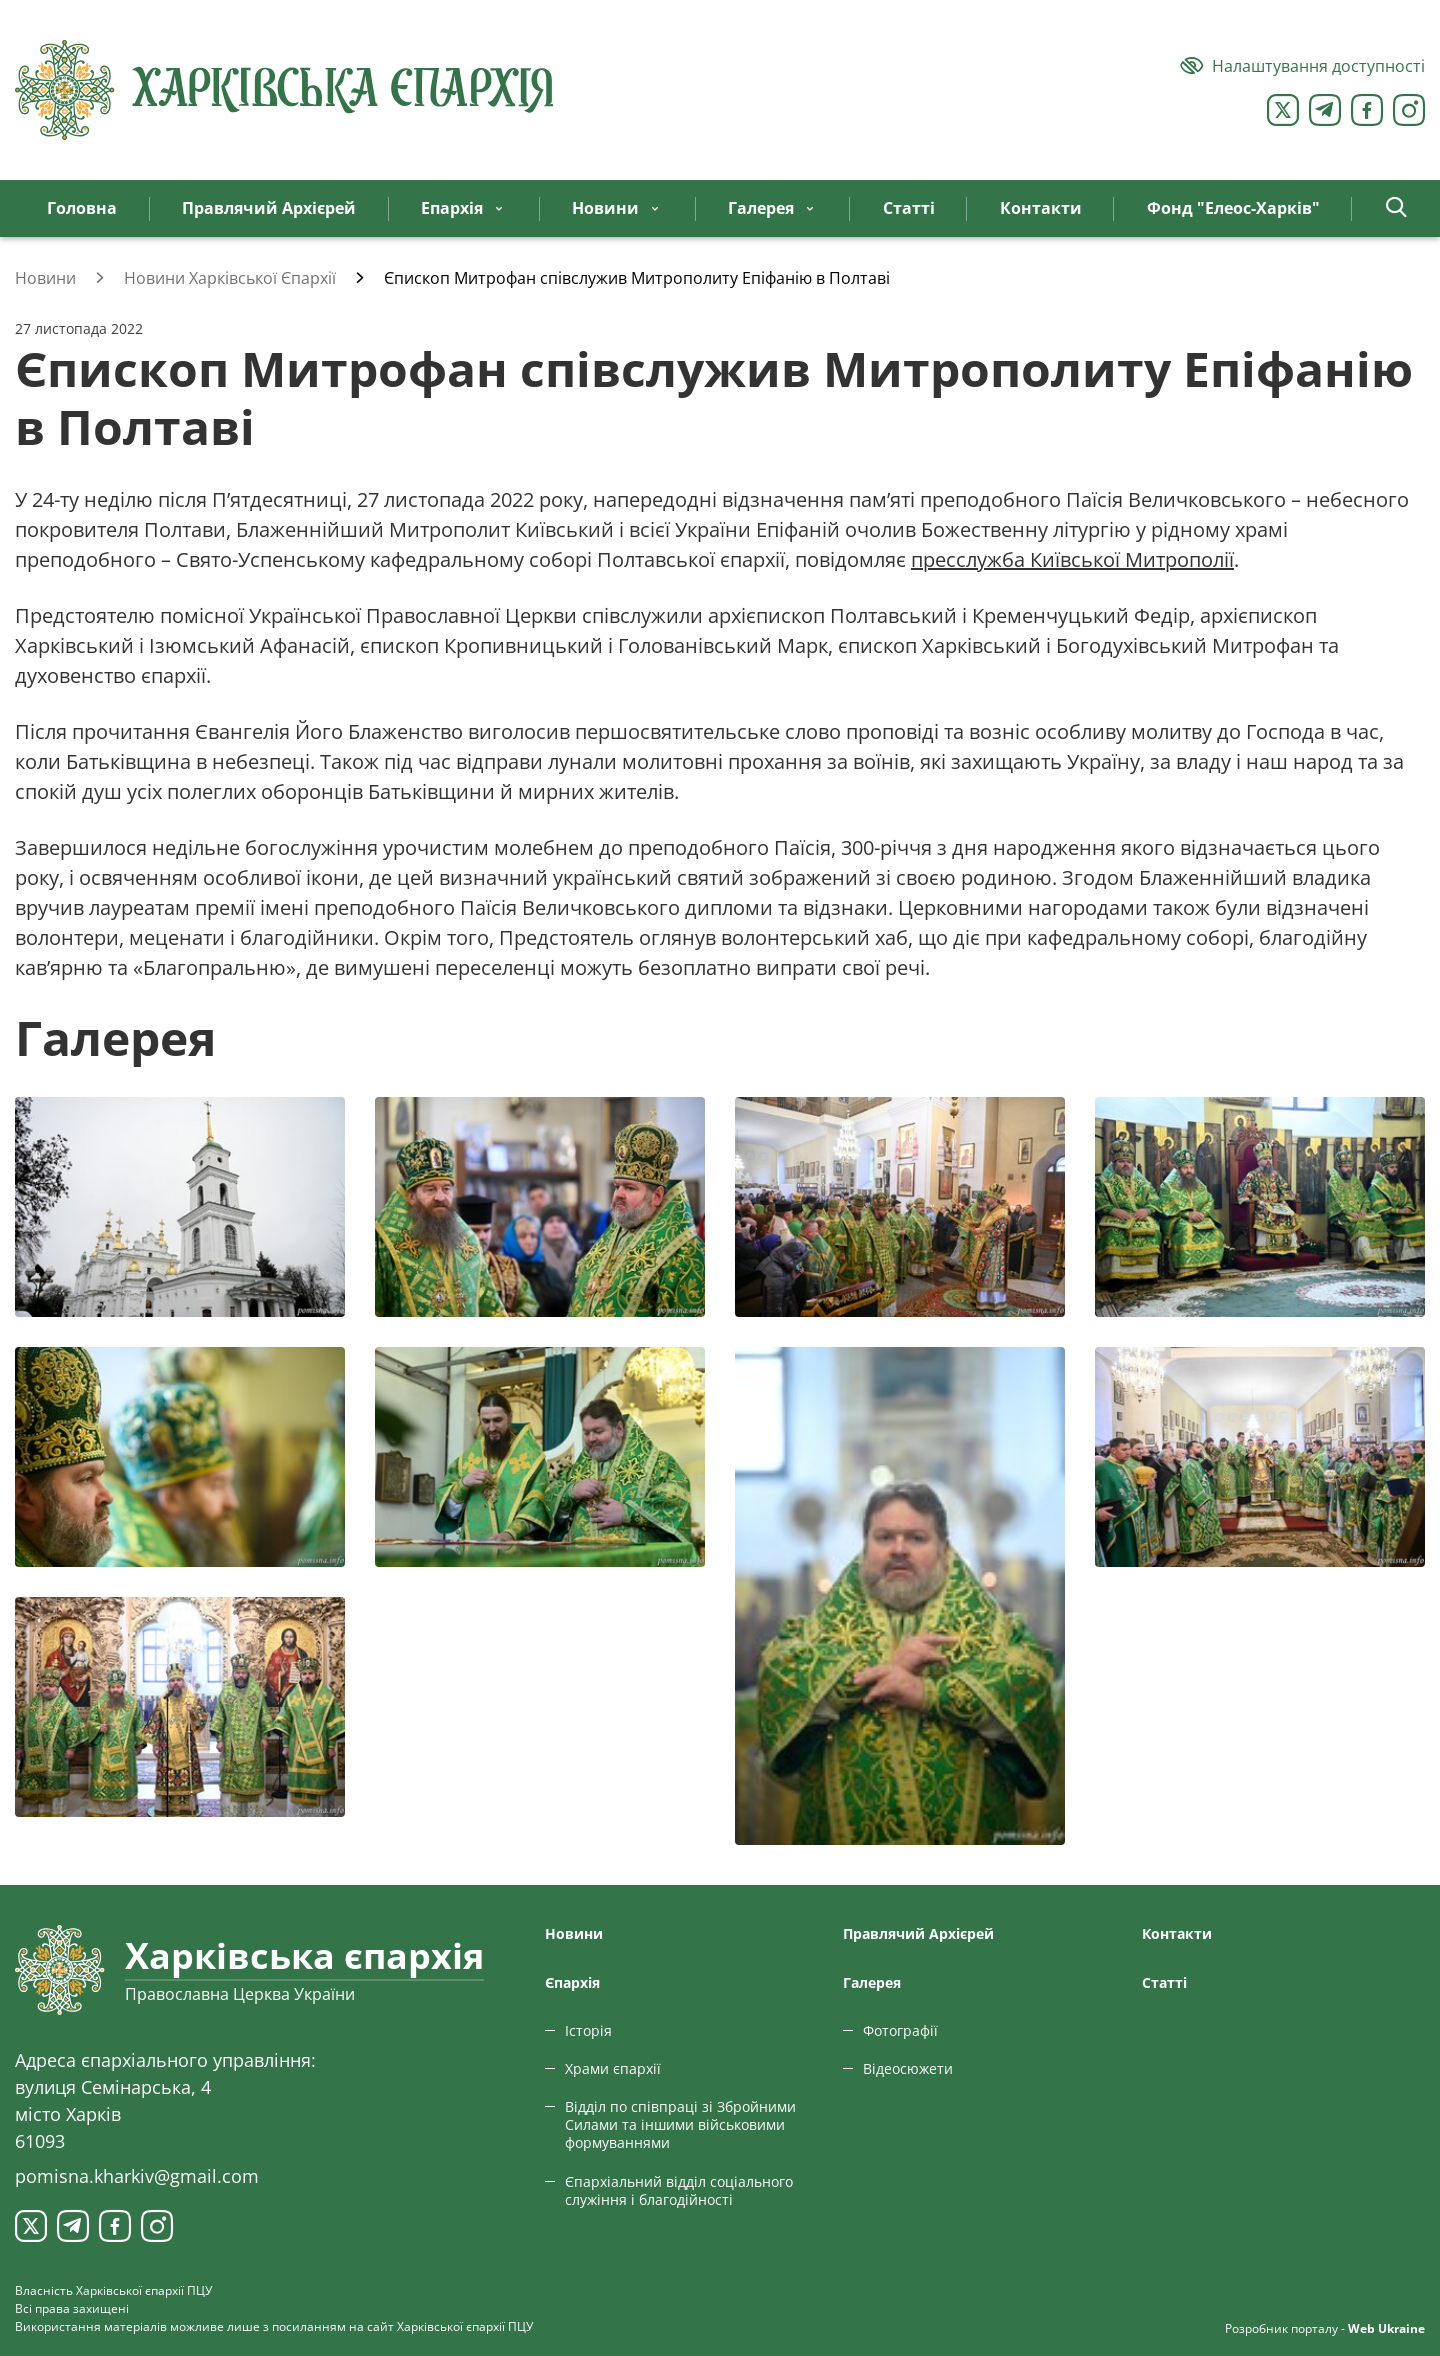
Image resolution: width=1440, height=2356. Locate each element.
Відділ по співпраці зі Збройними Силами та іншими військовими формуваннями (680, 2124)
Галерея (872, 1982)
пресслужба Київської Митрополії (1072, 559)
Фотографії (900, 2030)
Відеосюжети (908, 2068)
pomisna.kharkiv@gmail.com (137, 2176)
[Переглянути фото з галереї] (180, 1207)
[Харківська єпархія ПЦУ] (285, 90)
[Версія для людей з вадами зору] (1302, 66)
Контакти (1177, 1933)
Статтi (1164, 1982)
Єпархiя (572, 1982)
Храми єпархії (613, 2068)
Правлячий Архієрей (918, 1933)
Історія (588, 2030)
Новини (574, 1933)
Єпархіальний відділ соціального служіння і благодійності (679, 2190)
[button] (1396, 208)
